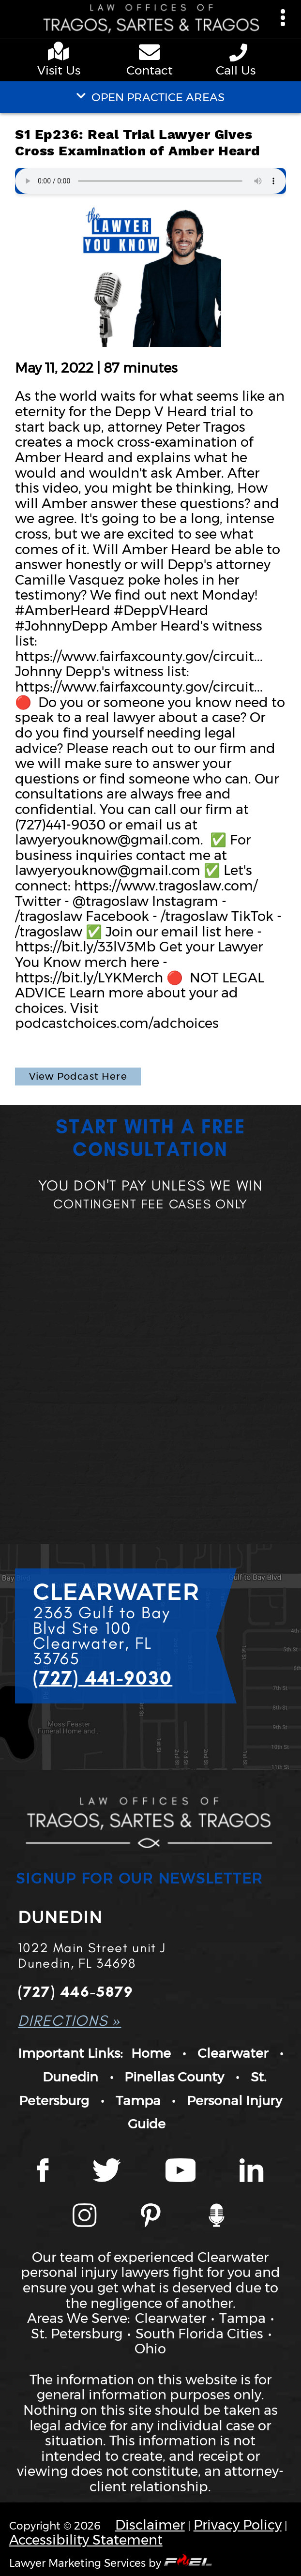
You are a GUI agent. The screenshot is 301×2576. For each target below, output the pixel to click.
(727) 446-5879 (75, 1992)
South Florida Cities (199, 2334)
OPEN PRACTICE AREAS (150, 97)
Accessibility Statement (86, 2540)
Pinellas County (174, 2077)
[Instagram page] (84, 2216)
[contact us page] (150, 54)
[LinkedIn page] (251, 2171)
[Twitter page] (107, 2171)
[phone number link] (239, 52)
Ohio (150, 2349)
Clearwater (232, 2053)
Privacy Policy (238, 2525)
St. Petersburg (76, 2334)
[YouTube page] (181, 2171)
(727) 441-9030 (102, 1677)
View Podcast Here (78, 1076)
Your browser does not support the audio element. (150, 181)
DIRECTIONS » (69, 2021)
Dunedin (70, 2077)
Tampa (138, 2101)
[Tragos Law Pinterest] (151, 2216)
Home (151, 2053)
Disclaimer (150, 2525)
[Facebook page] (42, 2171)
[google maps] (61, 53)
